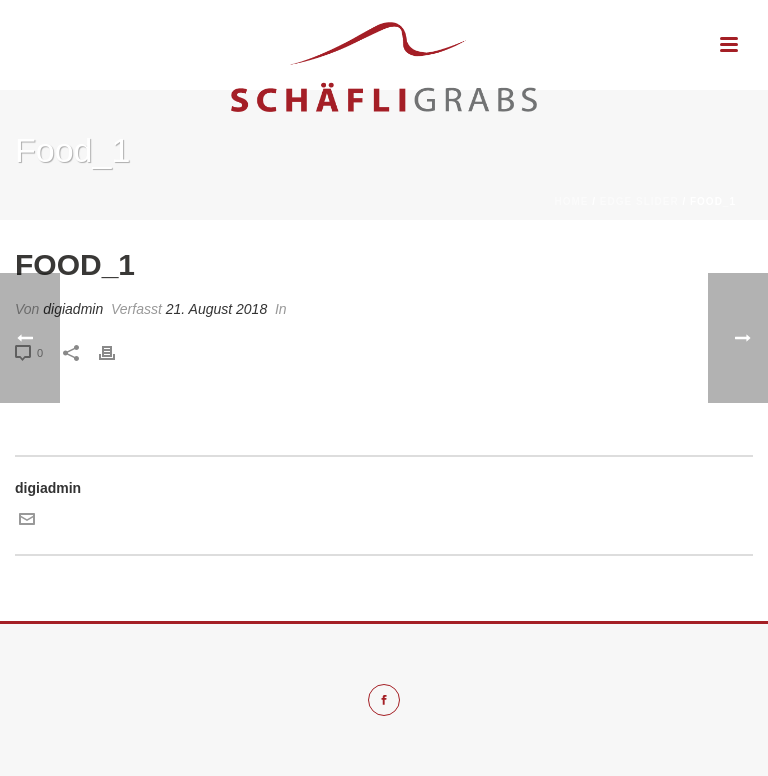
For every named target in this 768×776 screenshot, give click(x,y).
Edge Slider (639, 201)
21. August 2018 (216, 309)
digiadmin (73, 309)
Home (572, 201)
